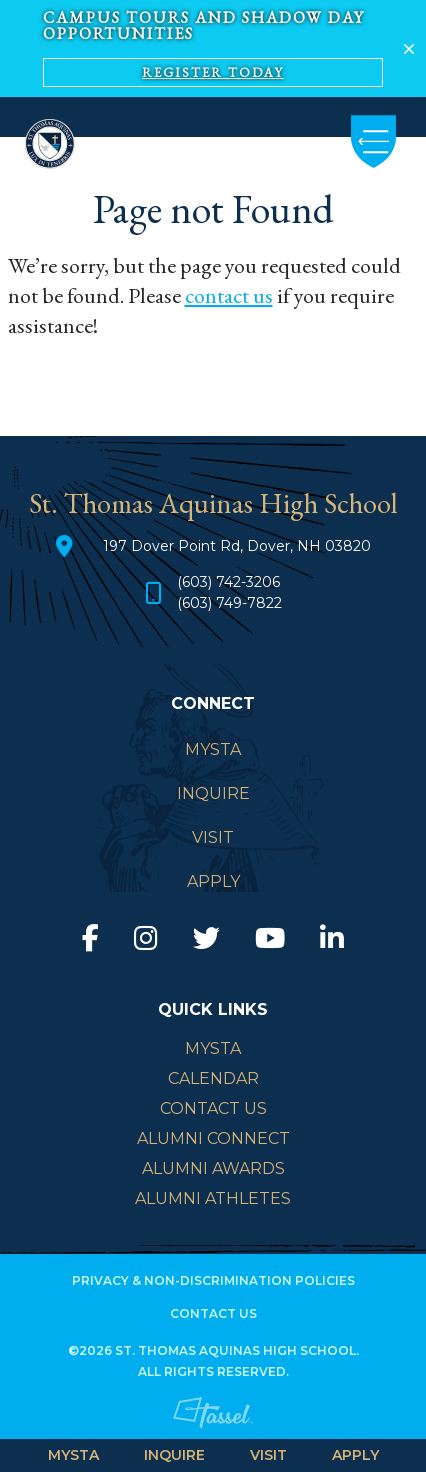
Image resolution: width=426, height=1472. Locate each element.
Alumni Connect (213, 1138)
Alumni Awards (213, 1168)
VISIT (268, 1455)
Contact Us (213, 1108)
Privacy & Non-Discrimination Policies (213, 1280)
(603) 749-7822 (229, 603)
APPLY (355, 1455)
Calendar (213, 1078)
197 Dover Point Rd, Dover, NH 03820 (237, 546)
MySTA (73, 1455)
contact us (229, 295)
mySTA (213, 1048)
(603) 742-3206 (228, 582)
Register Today (213, 72)
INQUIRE (174, 1455)
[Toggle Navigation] (373, 141)
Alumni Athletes (213, 1198)
